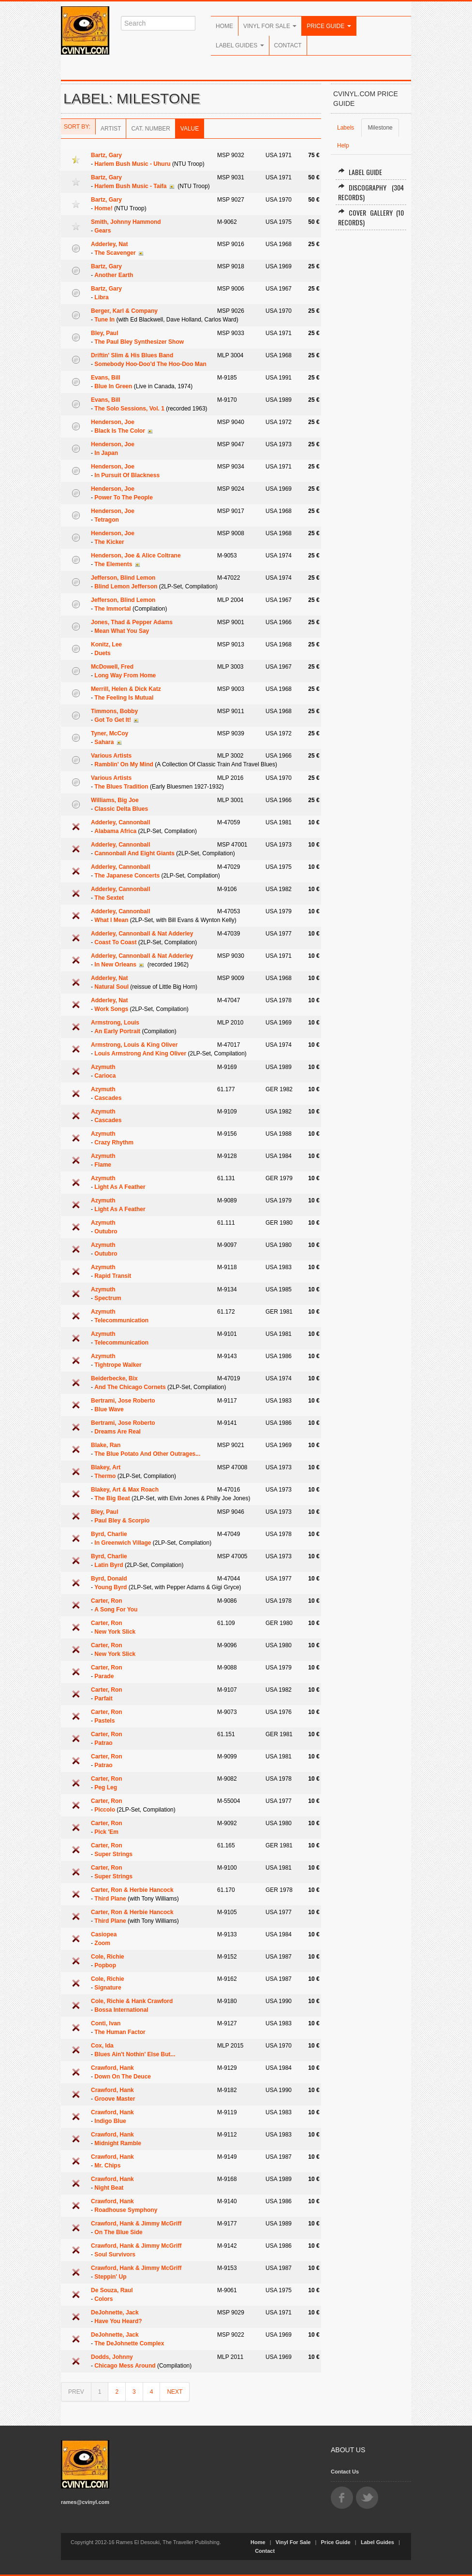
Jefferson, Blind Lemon (123, 577)
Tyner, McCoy (109, 733)
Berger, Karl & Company (124, 310)
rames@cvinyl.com (85, 2502)
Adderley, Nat (109, 244)
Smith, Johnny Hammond (126, 222)
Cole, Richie (107, 1956)
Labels (345, 127)
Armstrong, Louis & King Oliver (134, 1044)
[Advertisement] (371, 384)
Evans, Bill (105, 377)
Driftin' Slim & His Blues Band (132, 355)
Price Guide (329, 26)
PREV (76, 2391)
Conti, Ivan (105, 2023)
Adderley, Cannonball (120, 822)
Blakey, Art (105, 1467)
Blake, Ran (105, 1445)
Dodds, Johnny (112, 2357)
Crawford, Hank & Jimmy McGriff (136, 2223)
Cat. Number (150, 128)
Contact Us (345, 2471)
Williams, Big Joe (115, 800)
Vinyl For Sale (269, 26)
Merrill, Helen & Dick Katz (126, 689)
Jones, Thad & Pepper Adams (132, 622)
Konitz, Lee (106, 644)
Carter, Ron (106, 1600)
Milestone (380, 127)
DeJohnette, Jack (115, 2312)
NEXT (174, 2391)
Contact (288, 45)
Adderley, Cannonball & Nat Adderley (142, 933)
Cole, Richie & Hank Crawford (132, 2001)
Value (189, 128)
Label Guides (240, 45)
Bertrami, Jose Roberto (123, 1400)
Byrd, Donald (109, 1578)
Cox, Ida (102, 2045)
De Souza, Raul (112, 2290)
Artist (111, 128)
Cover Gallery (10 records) (371, 217)
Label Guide (360, 172)
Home (224, 26)
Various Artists (111, 755)
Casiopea (104, 1934)
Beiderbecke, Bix (114, 1378)
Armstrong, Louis (115, 1022)
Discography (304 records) (371, 192)
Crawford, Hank (112, 2067)
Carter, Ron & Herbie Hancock (132, 1890)
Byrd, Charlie (109, 1534)
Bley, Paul (104, 333)
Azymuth (103, 1067)
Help (343, 145)
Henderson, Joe (112, 422)
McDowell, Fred (112, 666)
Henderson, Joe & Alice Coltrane (136, 555)
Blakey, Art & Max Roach (125, 1489)
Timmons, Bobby (114, 711)
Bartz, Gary (106, 155)
